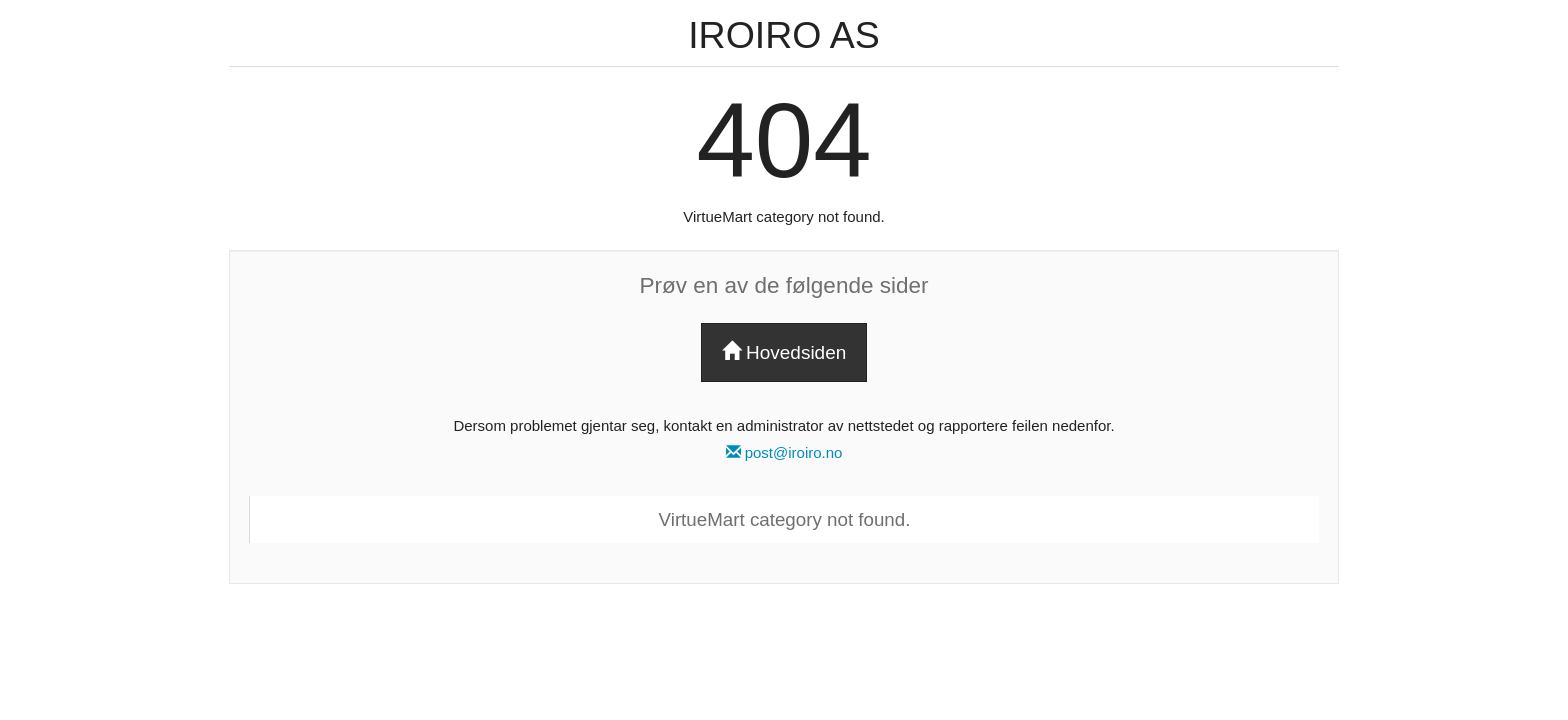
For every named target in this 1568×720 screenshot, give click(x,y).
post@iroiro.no (784, 452)
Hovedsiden (784, 352)
